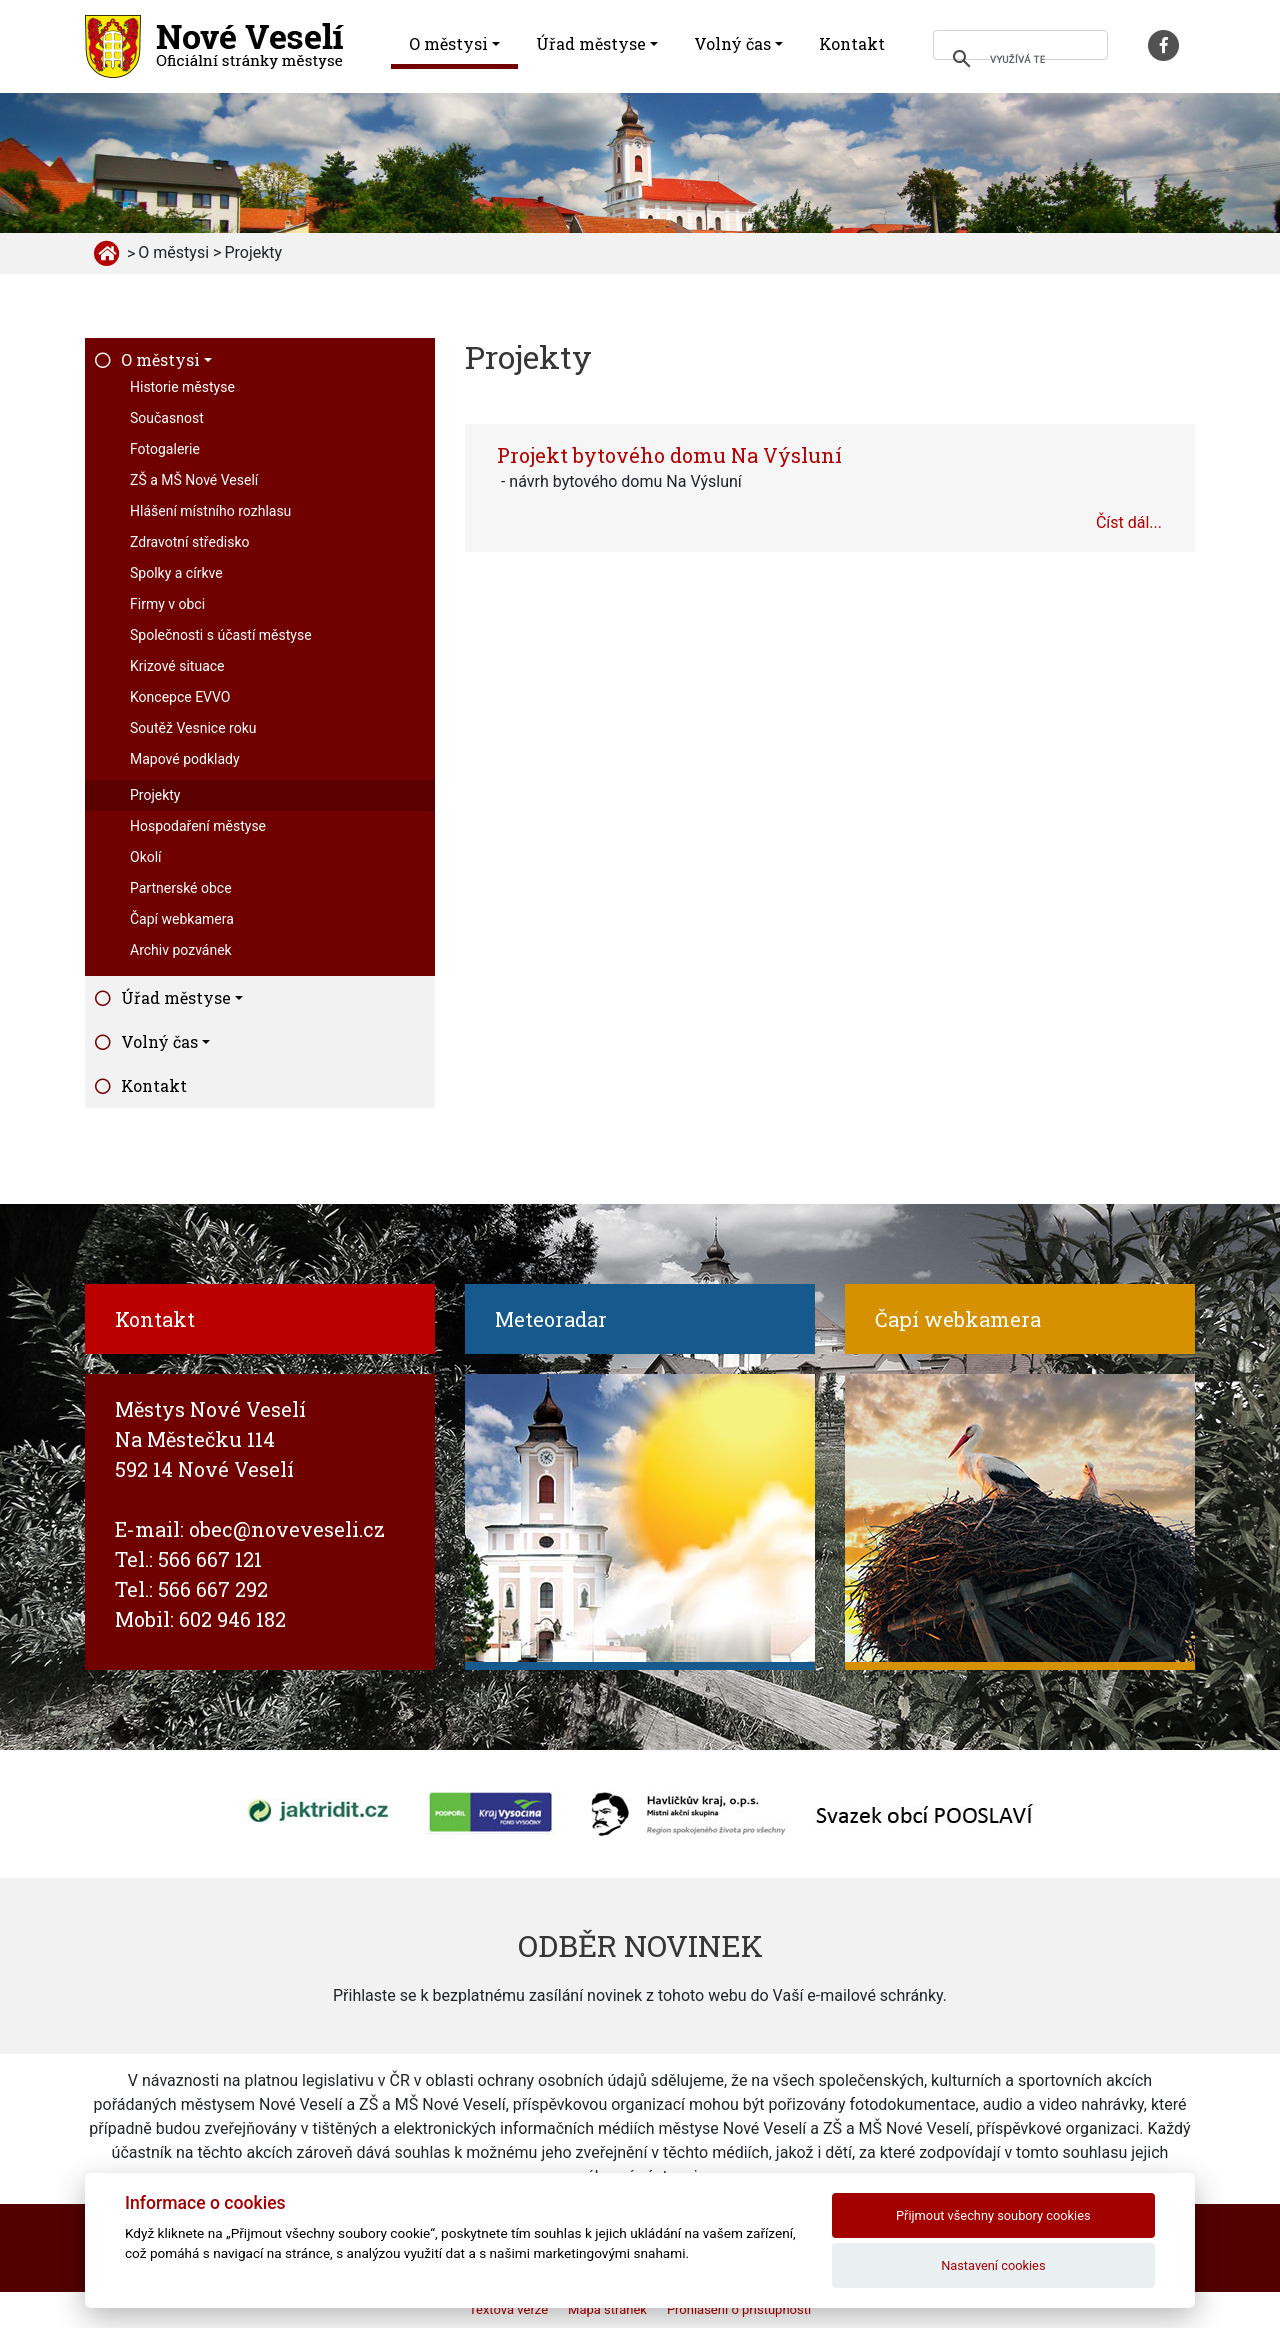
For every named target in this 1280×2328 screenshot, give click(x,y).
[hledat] (1017, 59)
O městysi (448, 43)
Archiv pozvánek (181, 950)
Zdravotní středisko (190, 542)
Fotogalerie (165, 449)
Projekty (155, 795)
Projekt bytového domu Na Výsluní (669, 455)
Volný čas (732, 43)
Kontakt (852, 43)
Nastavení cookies (993, 2265)
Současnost (167, 418)
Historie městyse (182, 387)
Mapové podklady (185, 759)
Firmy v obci (167, 604)
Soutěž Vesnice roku (193, 728)
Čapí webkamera (182, 919)
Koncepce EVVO (180, 697)
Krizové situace (177, 666)
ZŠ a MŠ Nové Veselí (194, 480)
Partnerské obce (181, 888)
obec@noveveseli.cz (287, 1529)
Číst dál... (1129, 522)
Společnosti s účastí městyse (221, 635)
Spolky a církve (176, 573)
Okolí (146, 857)
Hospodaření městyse (198, 826)
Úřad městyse (591, 43)
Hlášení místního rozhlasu (210, 511)
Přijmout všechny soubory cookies (993, 2215)
